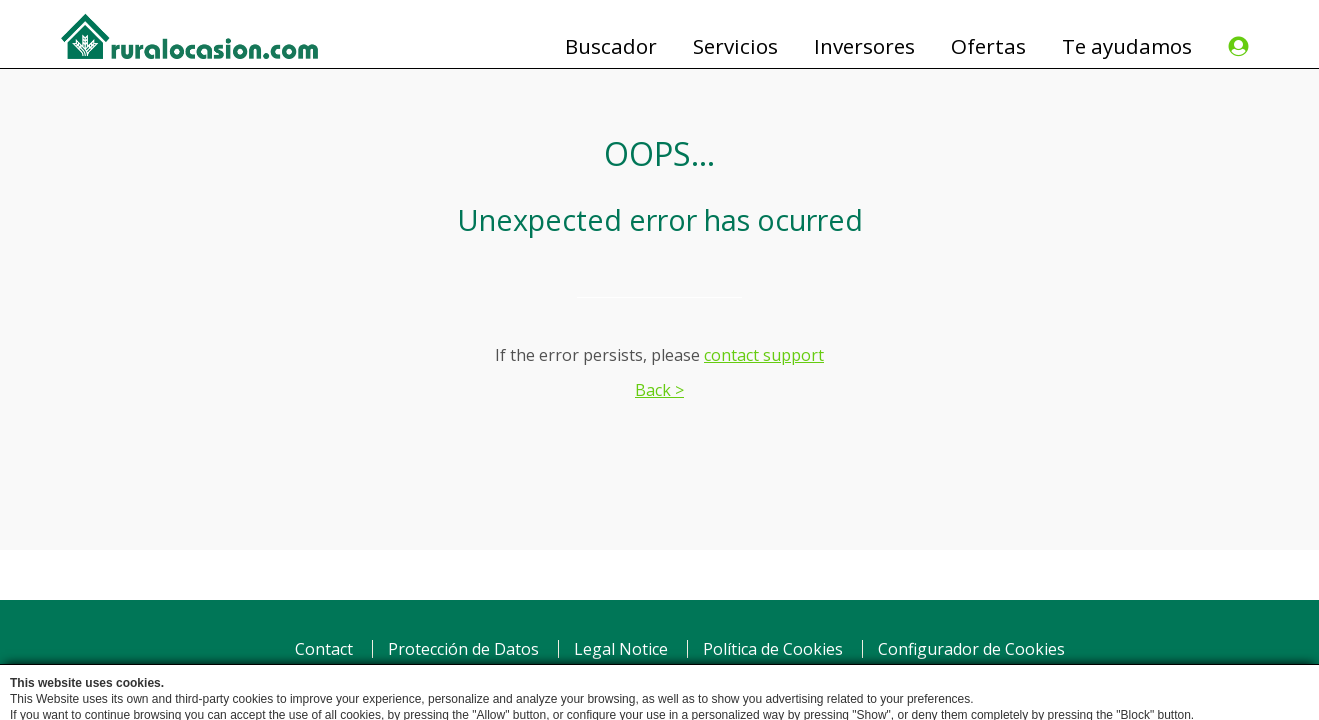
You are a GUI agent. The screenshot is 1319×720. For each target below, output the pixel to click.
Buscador (611, 47)
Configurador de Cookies (971, 649)
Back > (659, 390)
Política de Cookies (773, 649)
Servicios (735, 47)
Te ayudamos (1127, 47)
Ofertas (988, 47)
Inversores (864, 47)
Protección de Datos (463, 649)
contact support (764, 355)
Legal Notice (621, 649)
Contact (324, 649)
